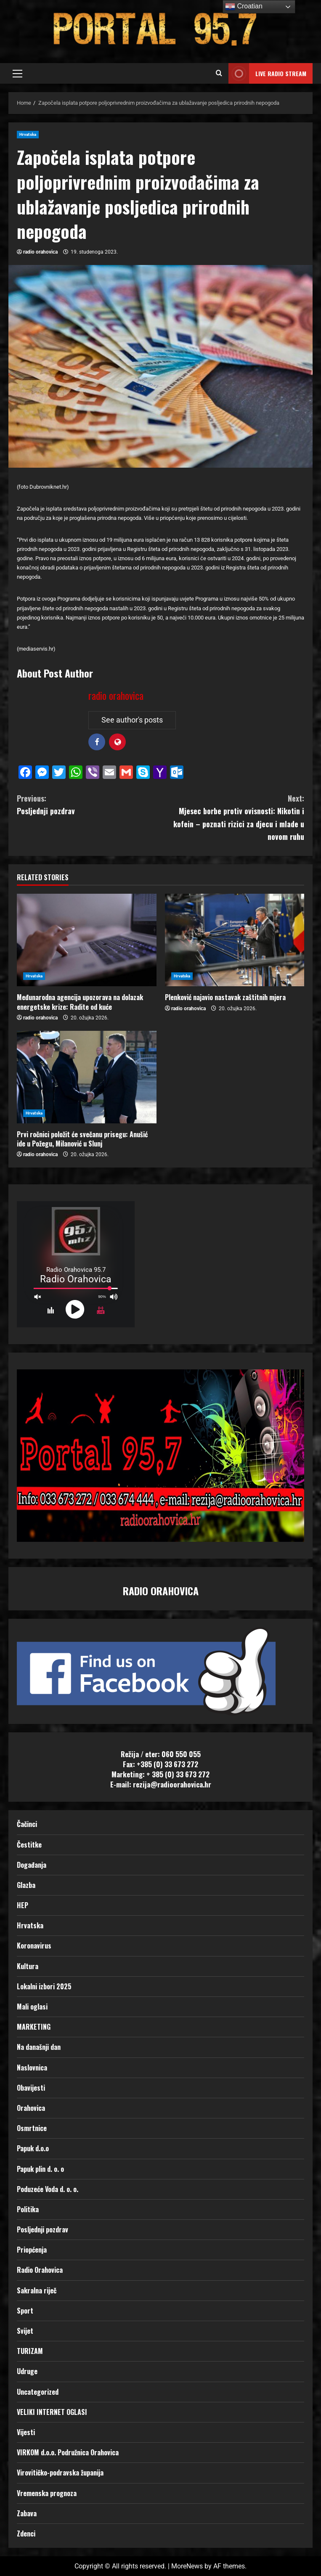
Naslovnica (32, 2067)
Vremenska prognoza (47, 2493)
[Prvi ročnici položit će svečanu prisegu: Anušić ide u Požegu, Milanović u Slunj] (87, 1077)
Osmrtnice (32, 2128)
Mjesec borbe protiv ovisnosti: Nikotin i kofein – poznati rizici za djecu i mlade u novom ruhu (233, 817)
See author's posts (132, 719)
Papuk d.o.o (33, 2148)
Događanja (31, 1865)
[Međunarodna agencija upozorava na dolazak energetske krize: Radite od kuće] (87, 940)
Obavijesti (31, 2088)
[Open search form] (219, 74)
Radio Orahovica (40, 2270)
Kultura (27, 1966)
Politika (28, 2209)
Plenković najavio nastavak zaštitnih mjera (225, 997)
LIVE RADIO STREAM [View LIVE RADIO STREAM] (267, 73)
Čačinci (27, 1824)
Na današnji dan (39, 2047)
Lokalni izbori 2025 (44, 1986)
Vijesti (26, 2432)
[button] (17, 73)
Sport (25, 2311)
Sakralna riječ (36, 2290)
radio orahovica (40, 252)
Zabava (27, 2513)
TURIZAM (30, 2351)
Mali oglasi (32, 2006)
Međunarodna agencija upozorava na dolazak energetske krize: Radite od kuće (80, 1001)
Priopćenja (32, 2250)
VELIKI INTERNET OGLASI (52, 2412)
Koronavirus (34, 1946)
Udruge (27, 2371)
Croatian (244, 7)
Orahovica (31, 2108)
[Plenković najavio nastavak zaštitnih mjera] (235, 940)
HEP (22, 1905)
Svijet (25, 2331)
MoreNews (187, 2566)
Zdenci (26, 2533)
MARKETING (33, 2027)
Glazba (26, 1885)
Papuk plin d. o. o (40, 2169)
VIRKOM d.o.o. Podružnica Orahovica (68, 2452)
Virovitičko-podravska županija (60, 2472)
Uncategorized (37, 2392)
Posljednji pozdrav (89, 804)
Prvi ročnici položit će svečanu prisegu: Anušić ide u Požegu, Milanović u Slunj (82, 1139)
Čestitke (29, 1845)
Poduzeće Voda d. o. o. (47, 2189)
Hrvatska (27, 134)
